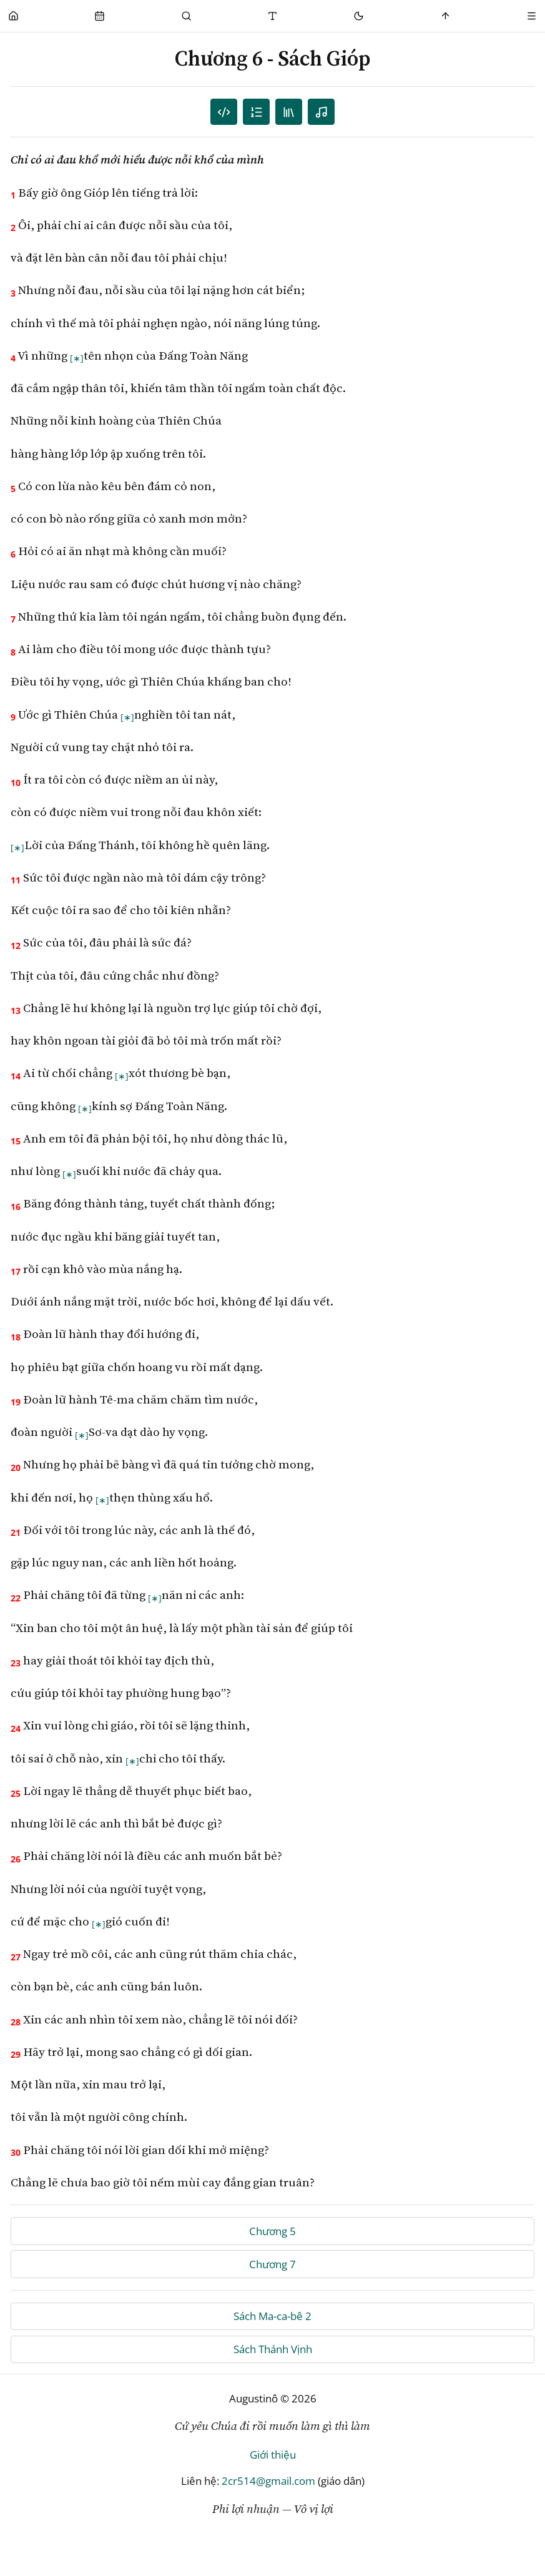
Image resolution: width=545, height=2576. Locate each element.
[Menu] (531, 15)
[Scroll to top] (445, 15)
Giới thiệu (273, 2454)
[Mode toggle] (359, 15)
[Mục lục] (256, 112)
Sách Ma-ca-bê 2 (272, 2316)
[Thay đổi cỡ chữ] (272, 15)
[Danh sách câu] (223, 112)
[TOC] (288, 112)
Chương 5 (272, 2231)
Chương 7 (272, 2264)
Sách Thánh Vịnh (272, 2349)
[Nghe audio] (321, 112)
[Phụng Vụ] (99, 15)
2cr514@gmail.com (268, 2481)
